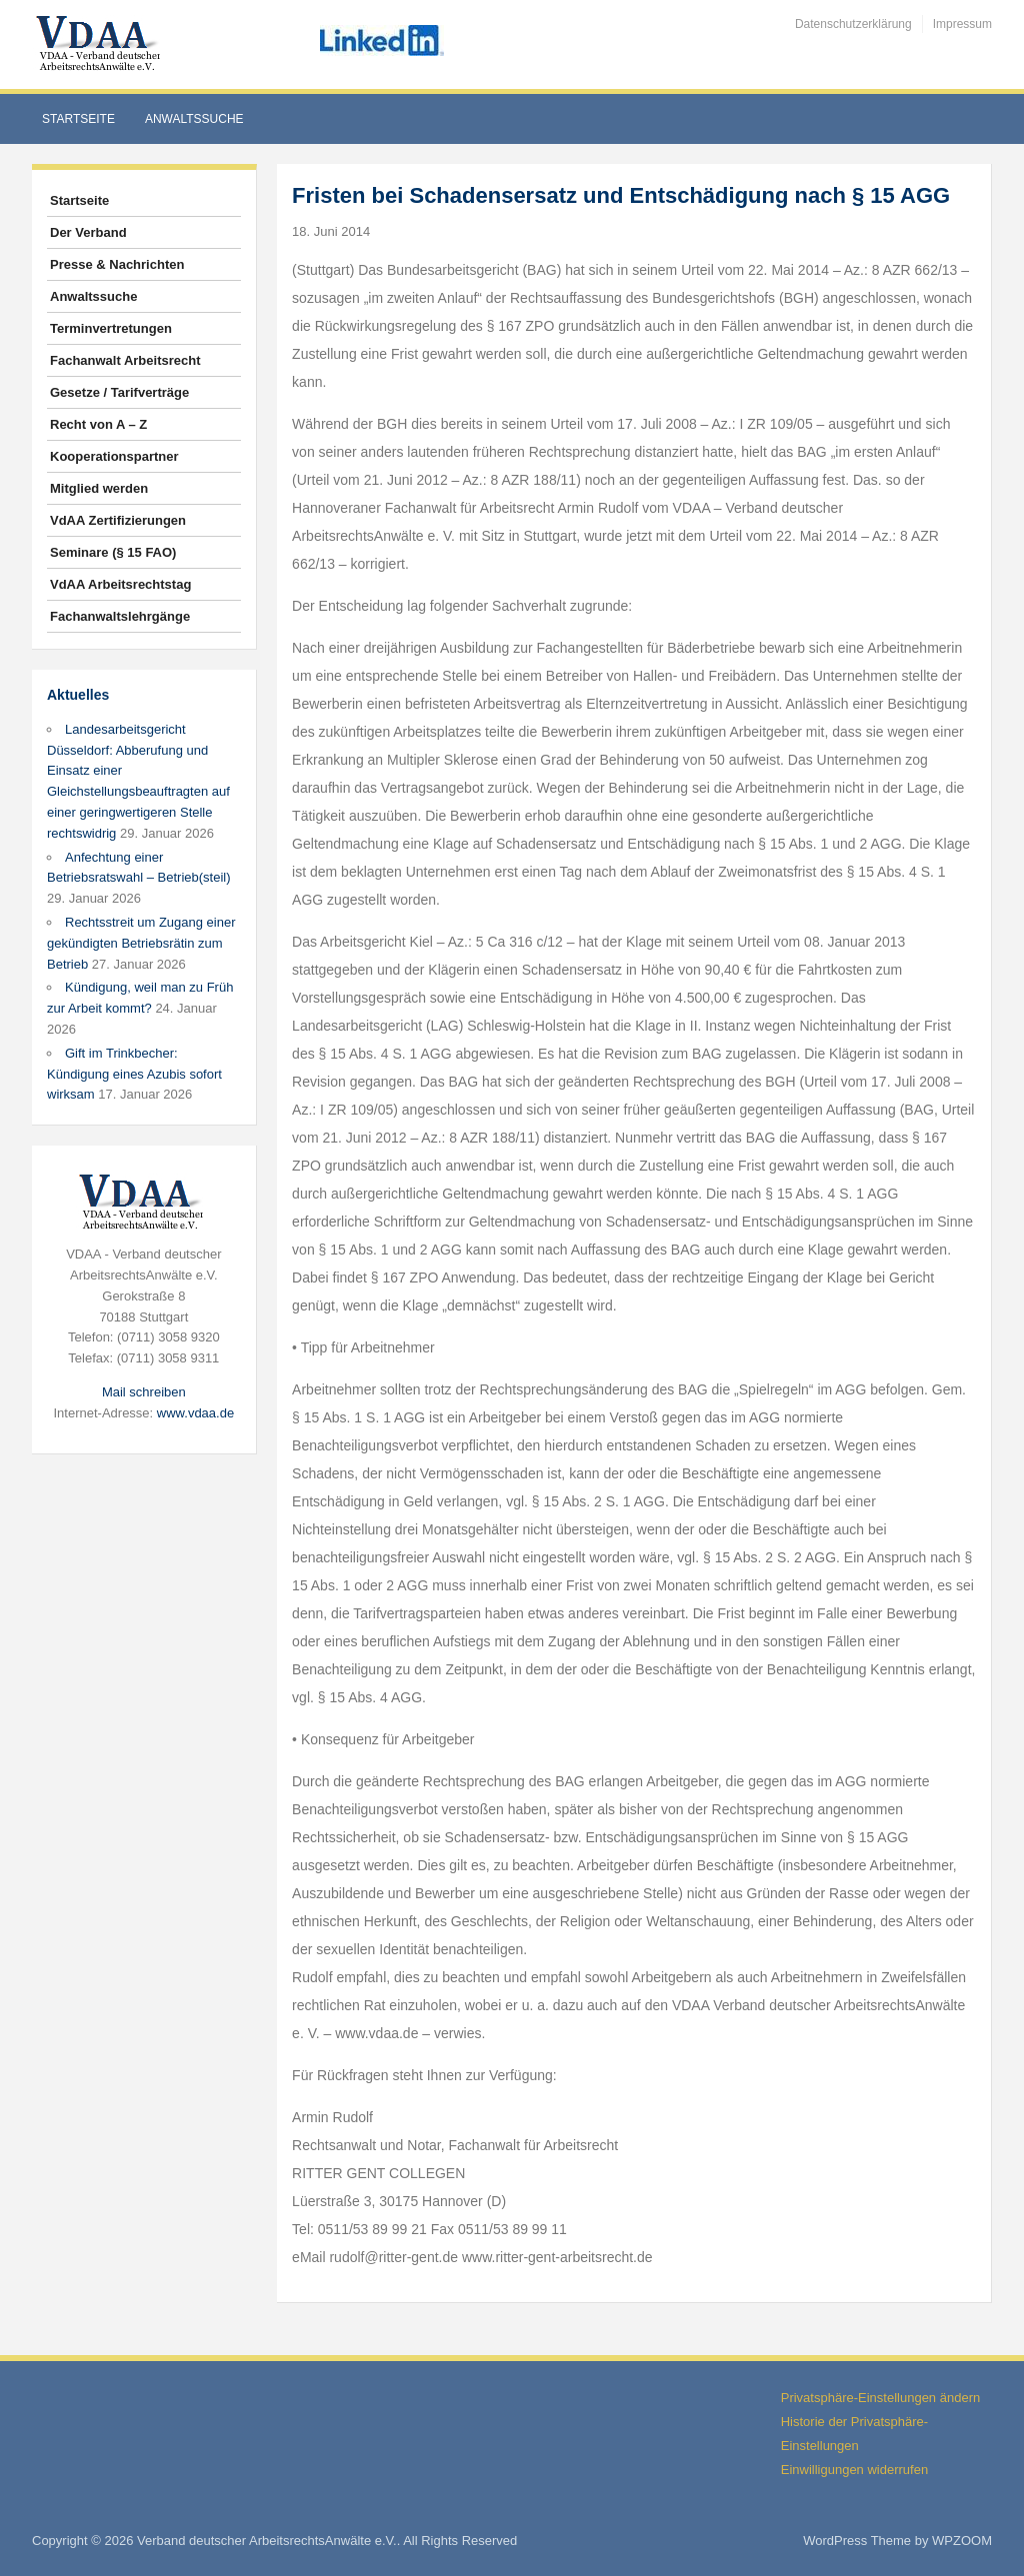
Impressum (962, 24)
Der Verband (88, 232)
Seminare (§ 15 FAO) (113, 552)
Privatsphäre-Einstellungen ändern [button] (880, 2397)
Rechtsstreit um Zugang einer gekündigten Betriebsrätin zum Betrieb (141, 943)
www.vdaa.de (195, 1412)
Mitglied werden (99, 488)
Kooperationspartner (114, 456)
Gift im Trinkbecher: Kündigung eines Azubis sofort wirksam (134, 1074)
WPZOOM (962, 2540)
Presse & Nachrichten (117, 264)
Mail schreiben (144, 1391)
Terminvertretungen (111, 328)
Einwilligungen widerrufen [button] (854, 2469)
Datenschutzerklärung (853, 24)
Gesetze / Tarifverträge (119, 392)
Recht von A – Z (98, 424)
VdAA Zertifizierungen (118, 520)
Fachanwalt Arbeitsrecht (125, 360)
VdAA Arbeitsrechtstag (120, 584)
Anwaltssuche (194, 119)
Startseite (78, 119)
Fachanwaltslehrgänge (120, 616)
